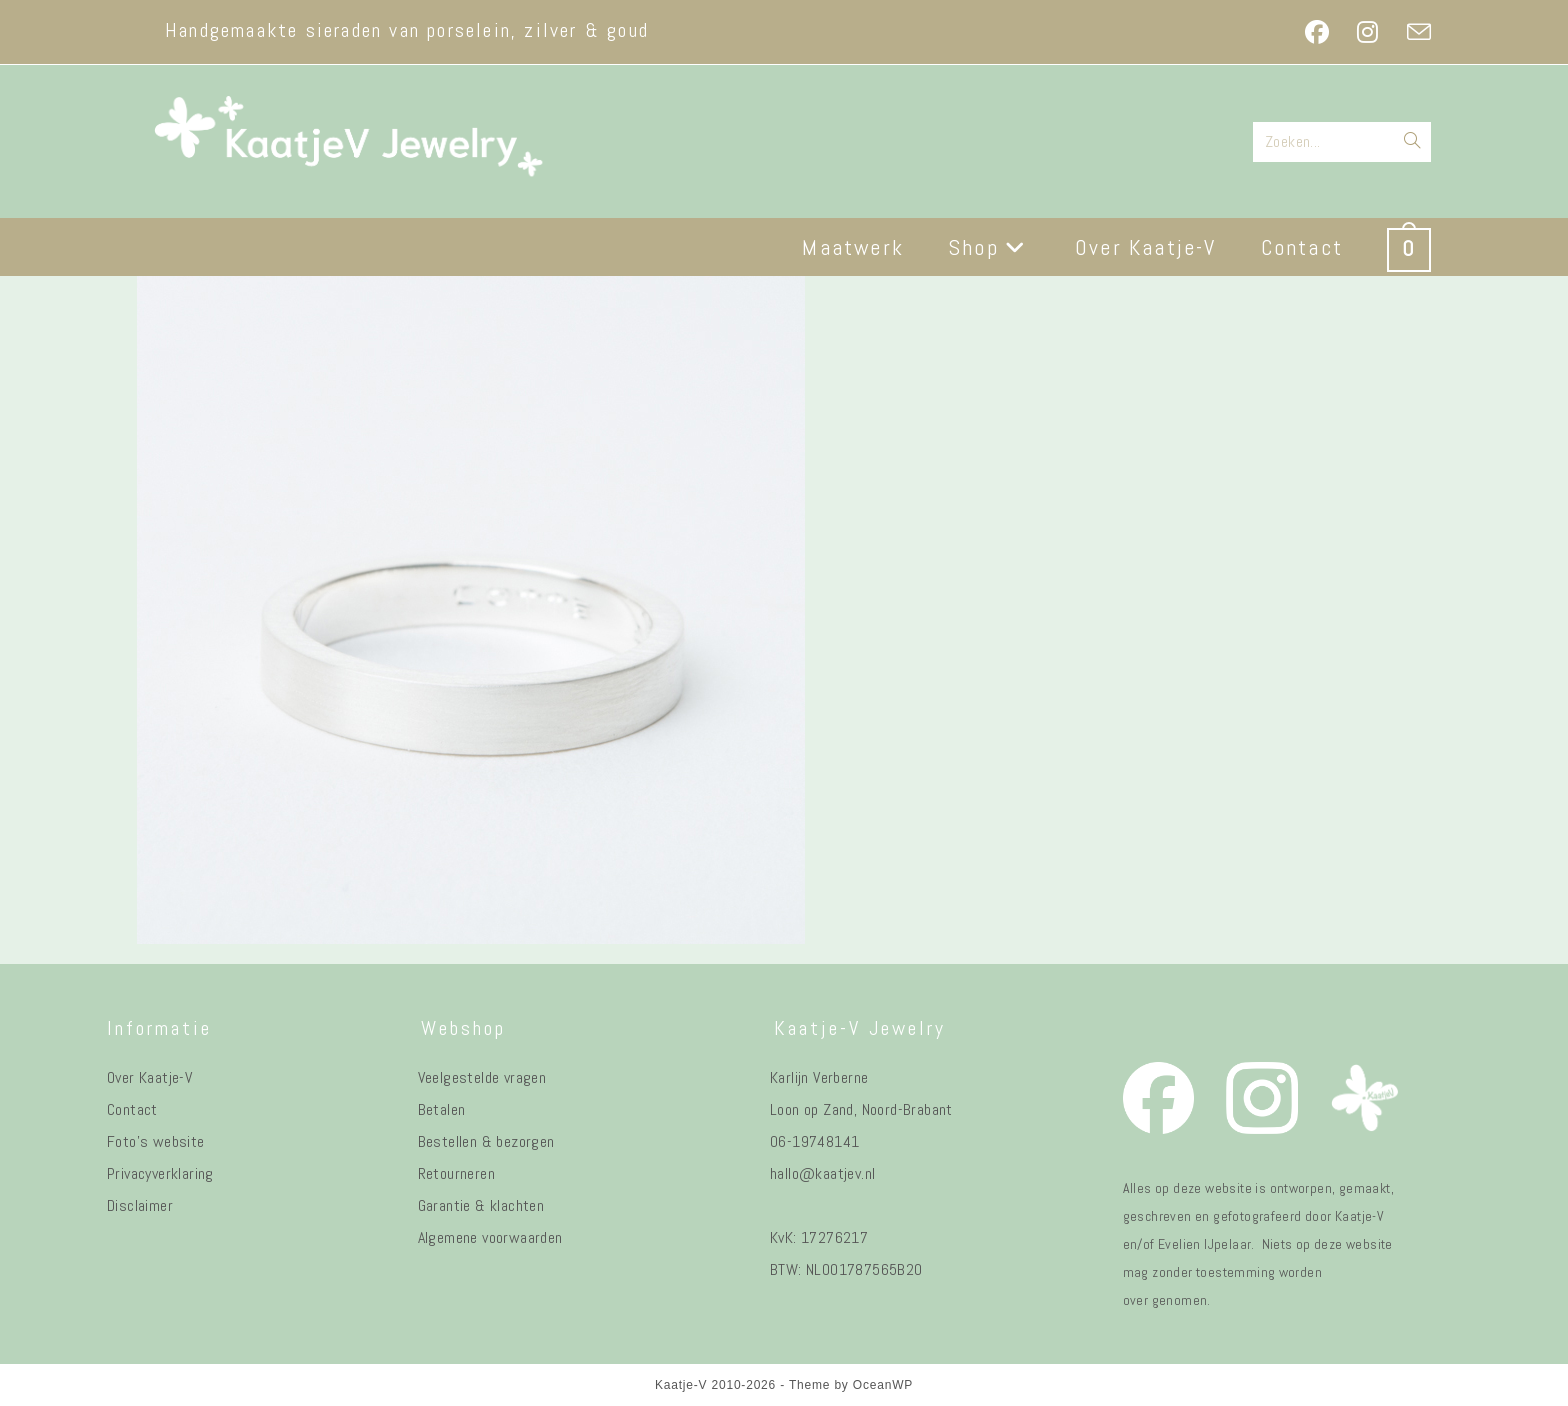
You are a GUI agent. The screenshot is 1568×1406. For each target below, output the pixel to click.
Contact (132, 1109)
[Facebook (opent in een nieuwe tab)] (1317, 32)
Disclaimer (140, 1205)
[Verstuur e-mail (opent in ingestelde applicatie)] (1412, 32)
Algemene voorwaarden (490, 1237)
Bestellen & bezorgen (486, 1141)
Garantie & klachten (481, 1205)
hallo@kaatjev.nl (822, 1173)
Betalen (442, 1109)
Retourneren (456, 1173)
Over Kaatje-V (149, 1077)
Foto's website (156, 1141)
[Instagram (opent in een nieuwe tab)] (1367, 32)
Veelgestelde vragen (482, 1077)
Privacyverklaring (160, 1173)
